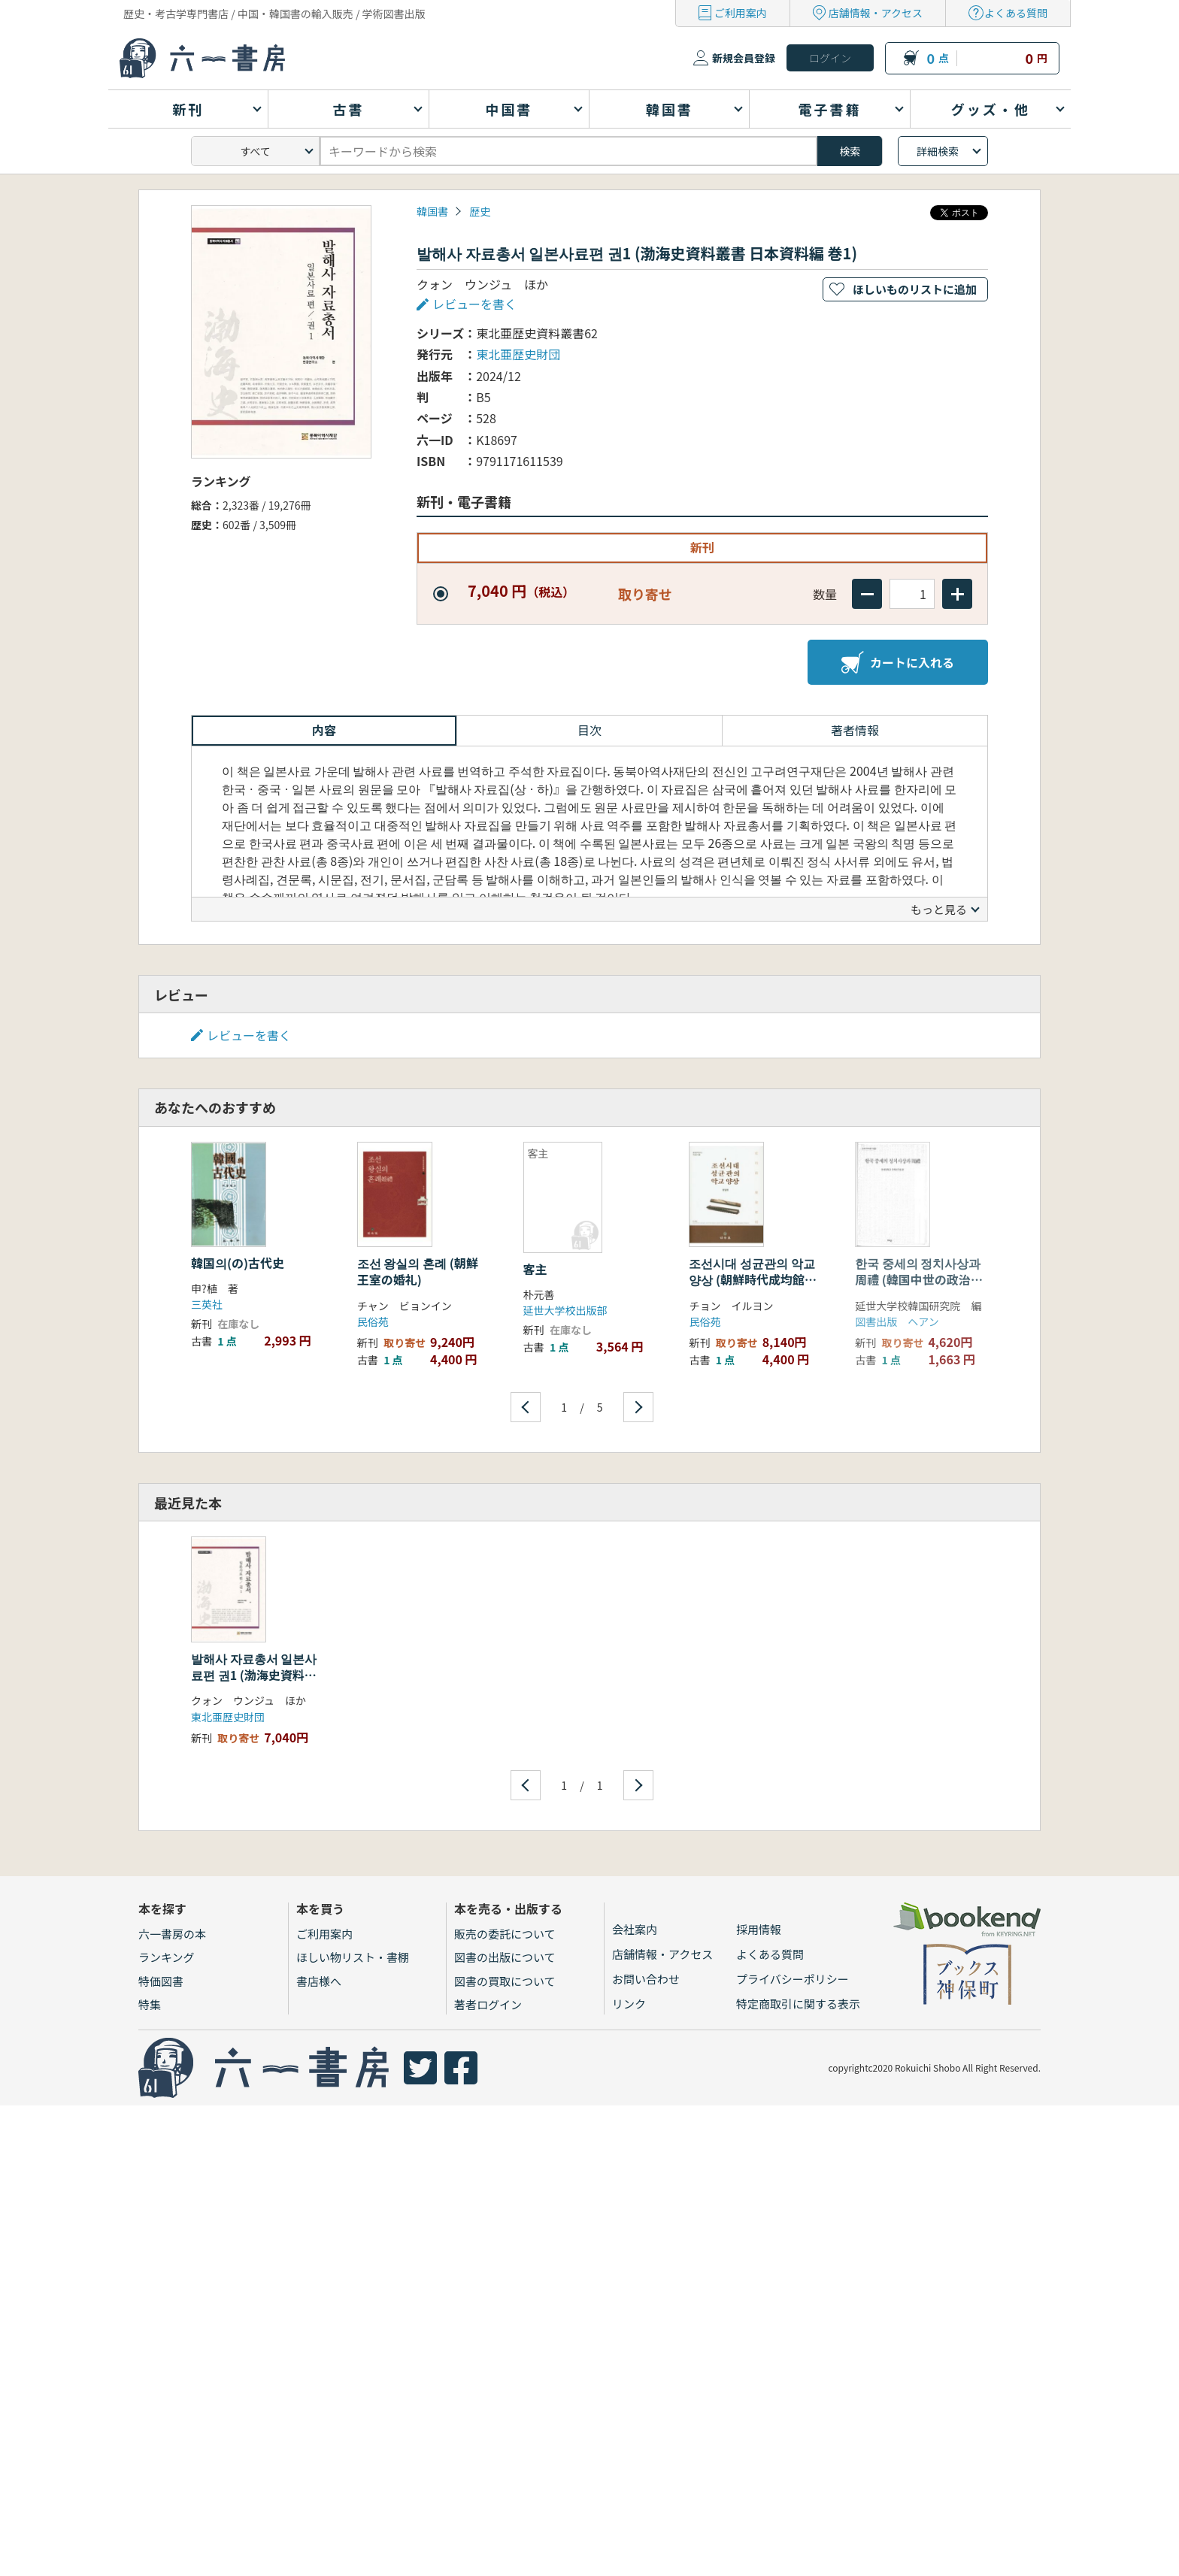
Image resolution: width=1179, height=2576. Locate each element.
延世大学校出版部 (565, 1310)
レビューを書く (474, 303)
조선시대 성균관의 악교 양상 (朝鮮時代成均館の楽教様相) (753, 1280)
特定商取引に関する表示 (798, 2003)
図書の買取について (505, 1981)
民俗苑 (373, 1321)
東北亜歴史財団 (518, 354)
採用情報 (758, 1929)
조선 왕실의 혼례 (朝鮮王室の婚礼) (417, 1271)
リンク (629, 2003)
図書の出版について (505, 1957)
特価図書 (160, 1981)
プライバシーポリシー (792, 1979)
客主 (535, 1269)
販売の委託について (505, 1934)
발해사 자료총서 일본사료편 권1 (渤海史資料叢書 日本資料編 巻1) (254, 1675)
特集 (149, 2004)
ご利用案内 (740, 12)
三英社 (207, 1304)
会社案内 (634, 1929)
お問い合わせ (646, 1979)
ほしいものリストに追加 (915, 289)
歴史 (479, 211)
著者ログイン (488, 2004)
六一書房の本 (172, 1934)
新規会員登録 (743, 57)
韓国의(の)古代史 (237, 1263)
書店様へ (318, 1981)
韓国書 (432, 211)
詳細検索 (938, 151)
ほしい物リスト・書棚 (352, 1957)
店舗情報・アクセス (876, 12)
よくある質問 (1015, 12)
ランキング (166, 1957)
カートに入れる (897, 662)
